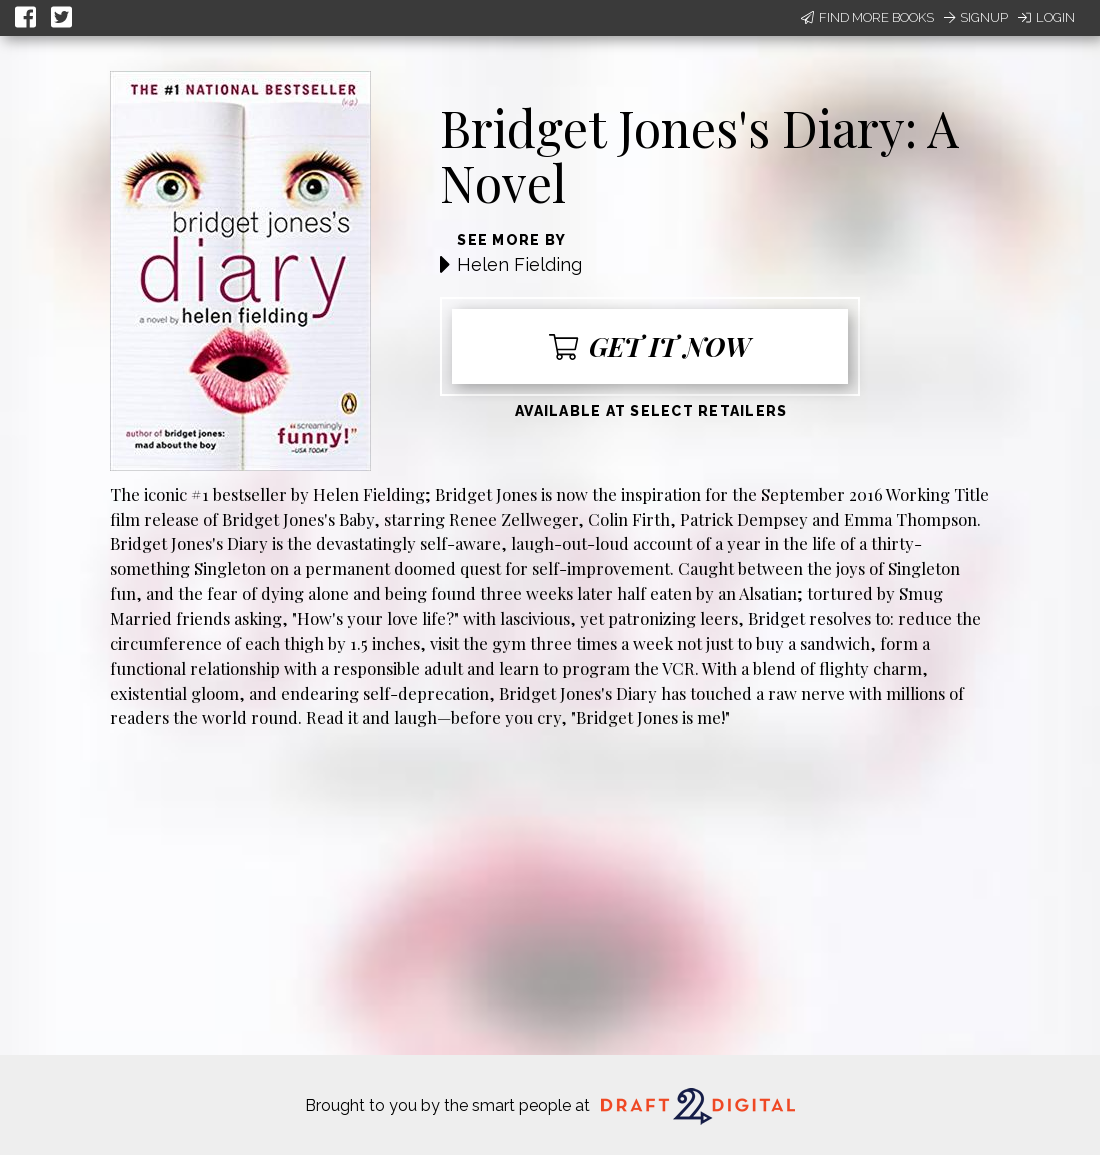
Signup (976, 17)
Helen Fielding (519, 264)
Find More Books (867, 17)
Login (1046, 17)
